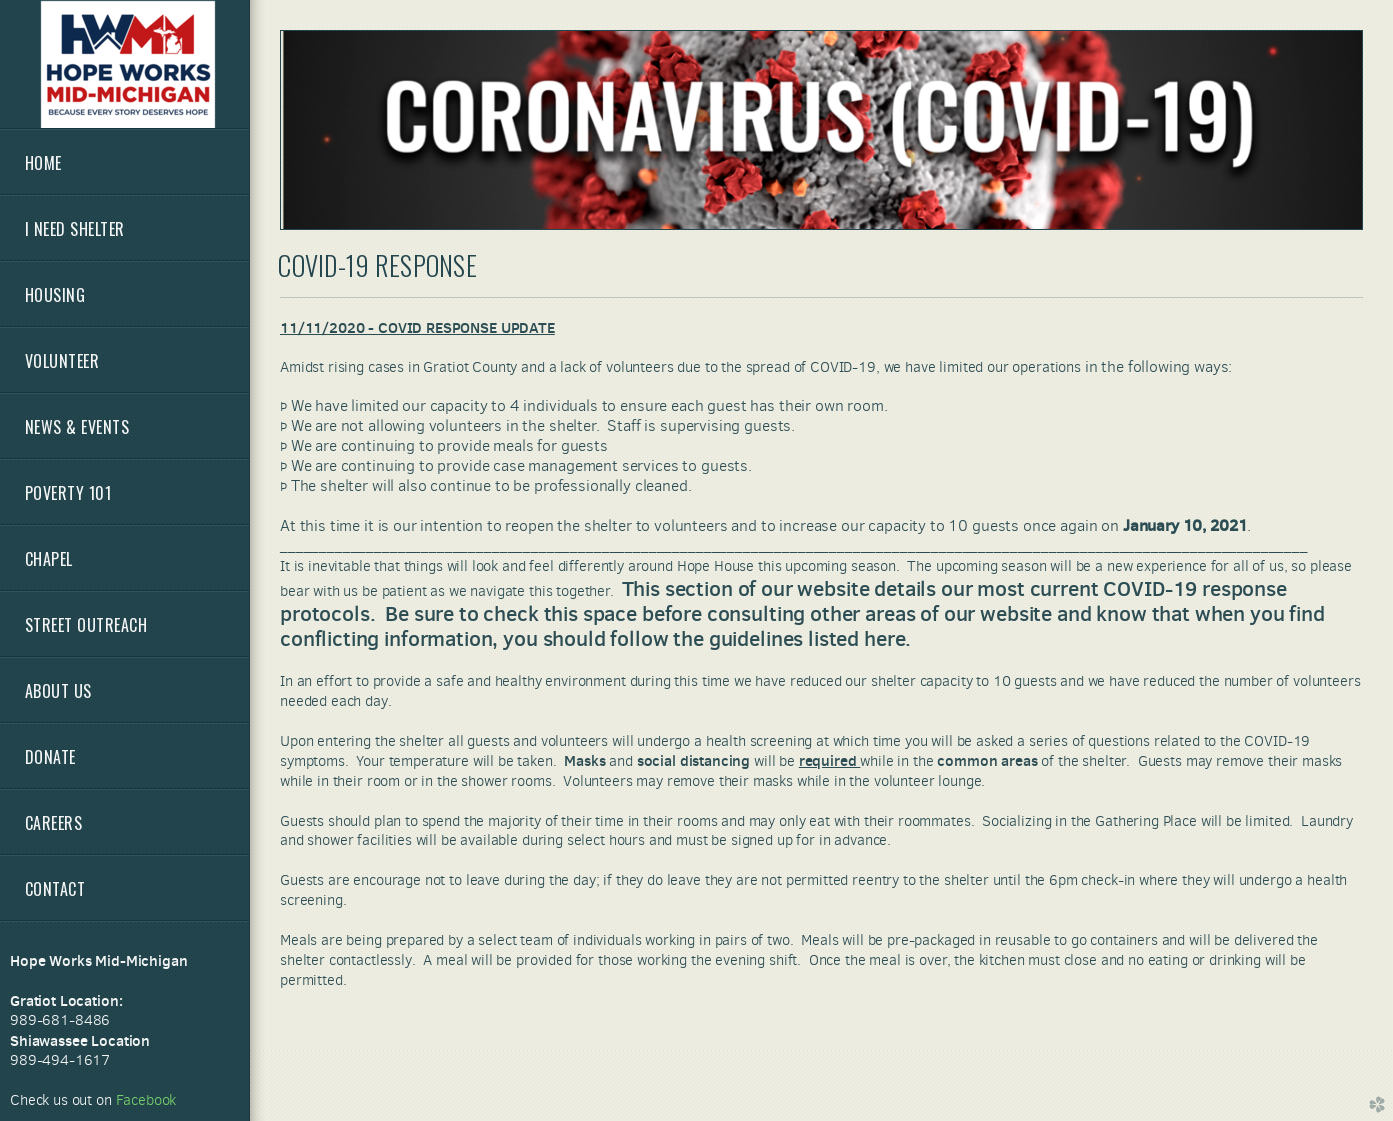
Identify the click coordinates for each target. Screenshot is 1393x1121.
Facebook (146, 1100)
